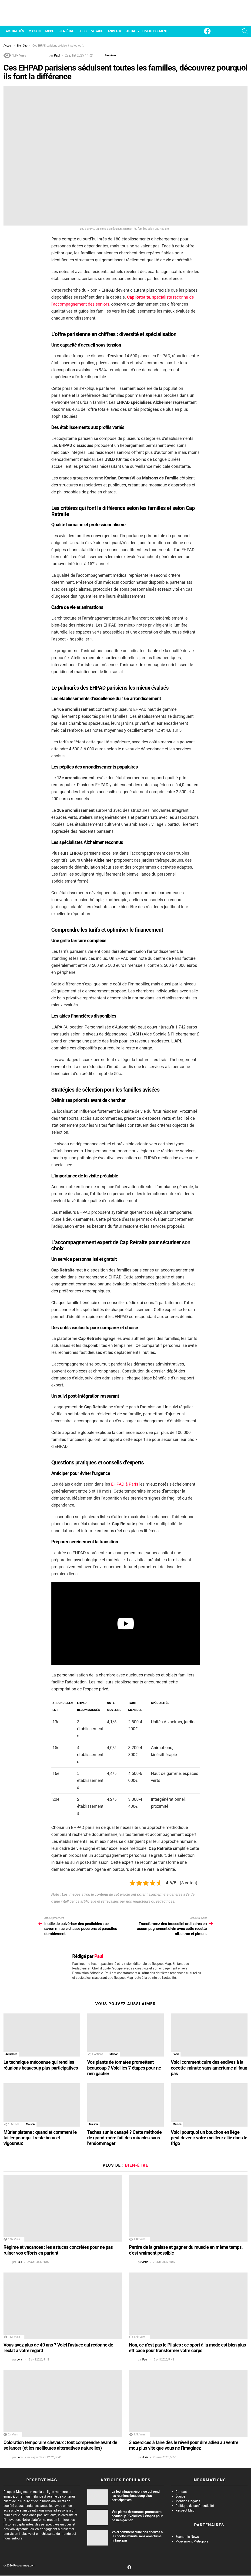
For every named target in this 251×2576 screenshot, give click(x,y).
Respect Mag (184, 2511)
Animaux (114, 32)
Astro (131, 32)
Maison (35, 32)
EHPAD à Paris (124, 1484)
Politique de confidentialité (194, 2506)
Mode (49, 32)
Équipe (180, 2497)
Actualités (15, 32)
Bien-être (66, 32)
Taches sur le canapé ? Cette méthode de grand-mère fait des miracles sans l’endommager (124, 2138)
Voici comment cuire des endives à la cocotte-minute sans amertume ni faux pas (209, 2068)
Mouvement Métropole (191, 2542)
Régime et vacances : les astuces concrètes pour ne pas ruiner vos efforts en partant (58, 2250)
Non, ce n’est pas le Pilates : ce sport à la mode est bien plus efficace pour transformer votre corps (187, 2348)
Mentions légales (187, 2501)
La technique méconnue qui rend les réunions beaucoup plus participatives (40, 2065)
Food (83, 32)
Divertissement (155, 32)
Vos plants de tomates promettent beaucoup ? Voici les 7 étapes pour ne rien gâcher (124, 2068)
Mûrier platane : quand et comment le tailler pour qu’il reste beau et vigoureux (40, 2138)
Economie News (187, 2537)
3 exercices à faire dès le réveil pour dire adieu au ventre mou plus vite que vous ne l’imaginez (183, 2445)
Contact (181, 2492)
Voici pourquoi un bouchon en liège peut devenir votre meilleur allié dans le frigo (209, 2138)
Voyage (97, 32)
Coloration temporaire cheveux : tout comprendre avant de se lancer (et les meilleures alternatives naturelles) (60, 2445)
